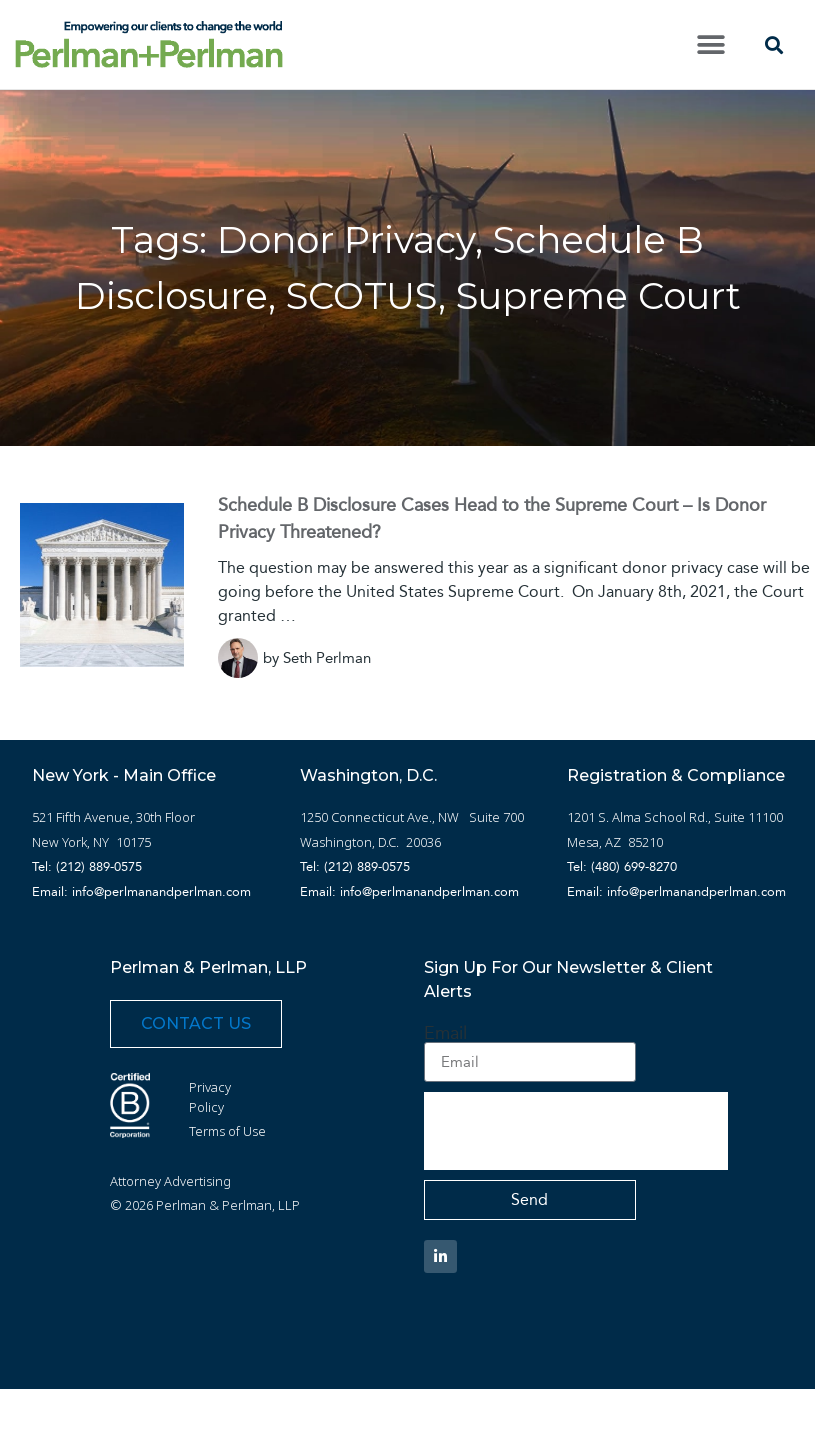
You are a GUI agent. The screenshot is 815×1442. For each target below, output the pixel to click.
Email (445, 1033)
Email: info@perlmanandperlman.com (141, 891)
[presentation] (576, 1131)
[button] (710, 44)
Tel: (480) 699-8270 (622, 866)
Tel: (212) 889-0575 (87, 866)
